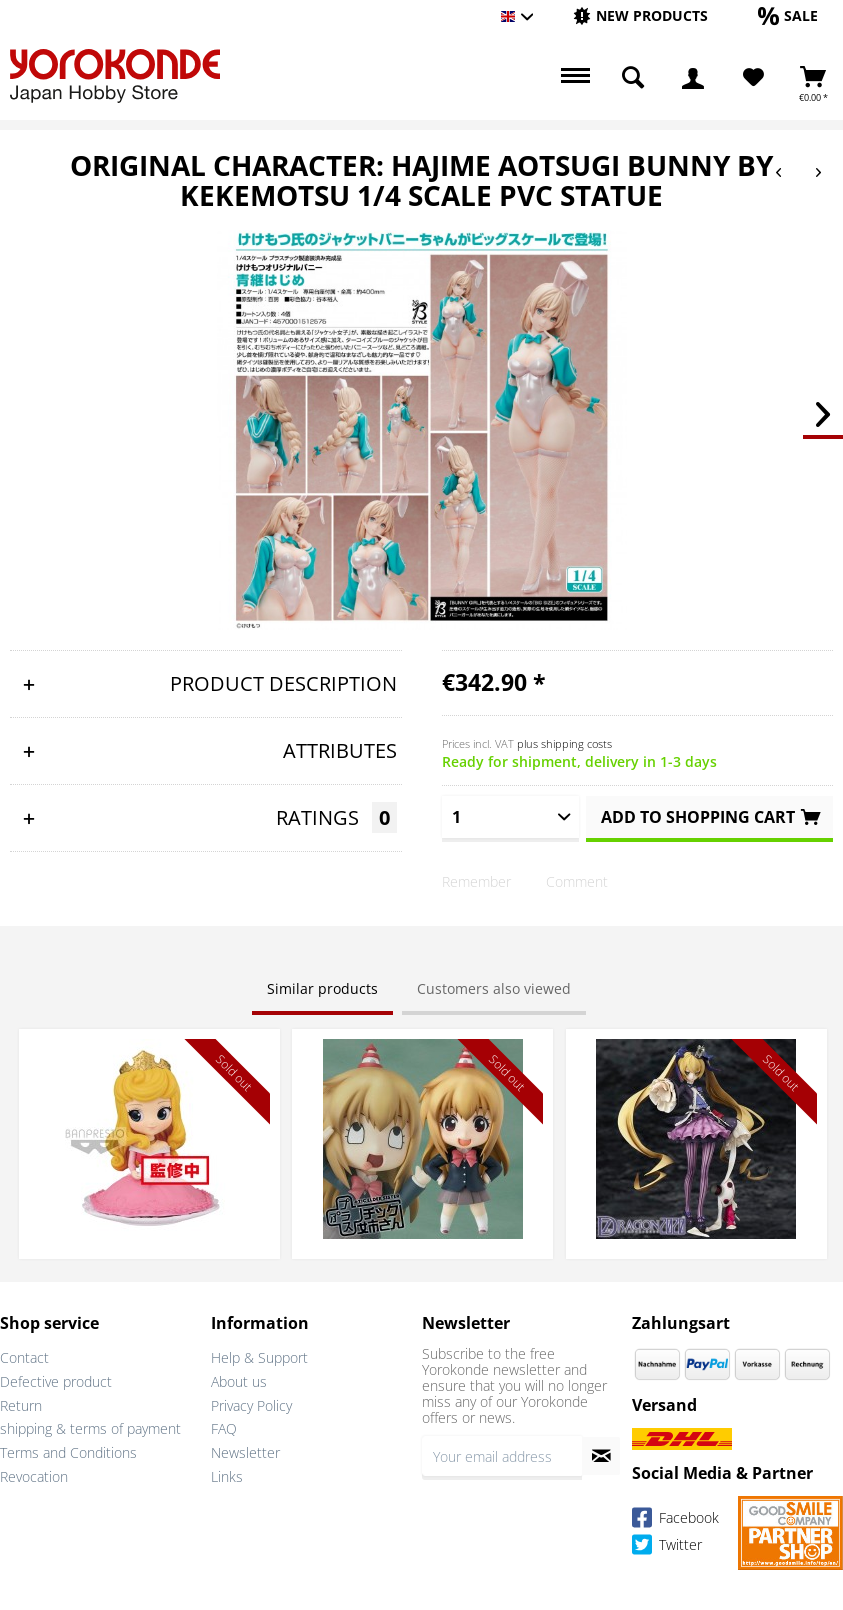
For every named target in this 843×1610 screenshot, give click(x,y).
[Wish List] (753, 78)
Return (21, 1405)
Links (227, 1476)
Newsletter (245, 1452)
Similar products (322, 988)
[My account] (693, 78)
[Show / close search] (633, 78)
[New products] (640, 15)
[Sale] (788, 15)
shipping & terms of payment (90, 1428)
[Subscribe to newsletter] (601, 1456)
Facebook (675, 1520)
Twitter (667, 1547)
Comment (577, 881)
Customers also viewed (494, 988)
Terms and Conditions (68, 1452)
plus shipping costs (564, 743)
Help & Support (259, 1357)
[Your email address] (502, 1456)
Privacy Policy (251, 1405)
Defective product (56, 1381)
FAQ (224, 1428)
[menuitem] (640, 16)
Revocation (34, 1476)
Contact (24, 1357)
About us (239, 1381)
